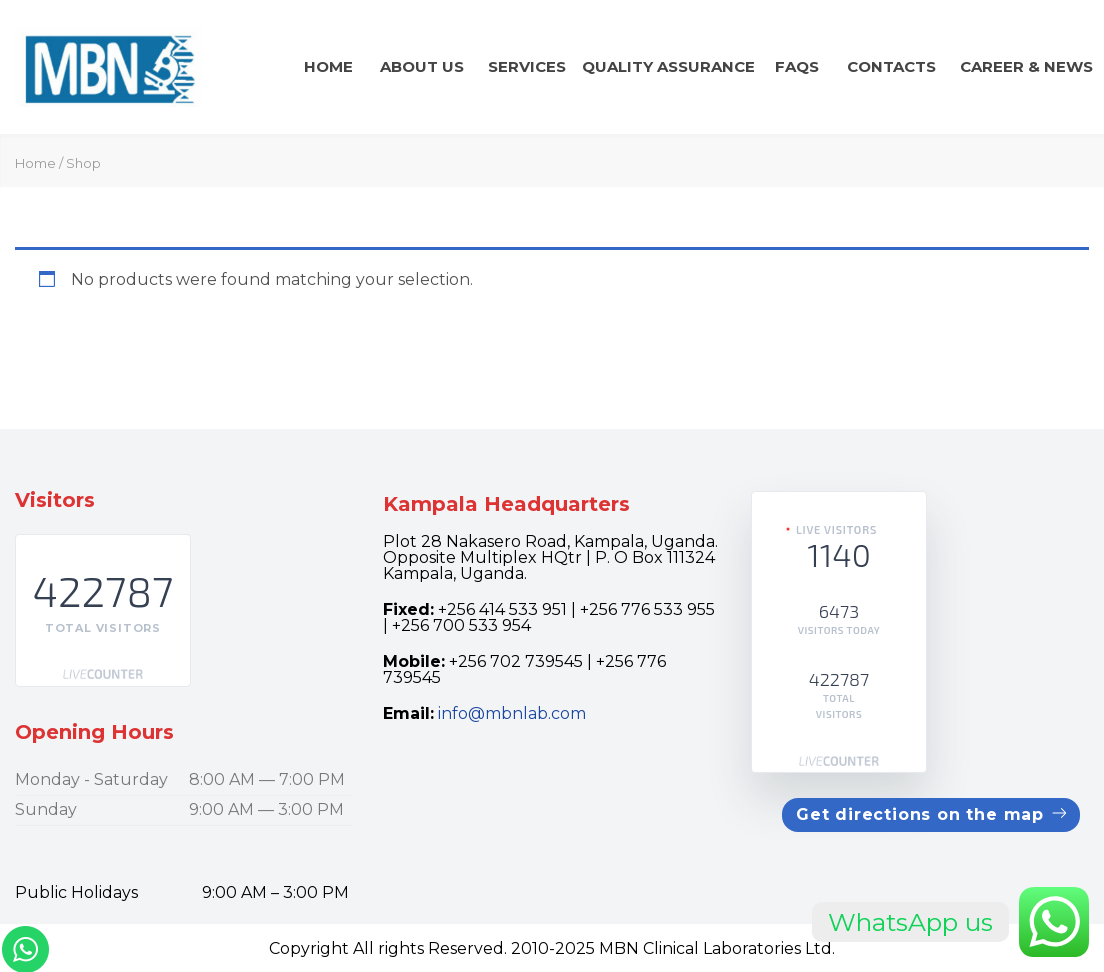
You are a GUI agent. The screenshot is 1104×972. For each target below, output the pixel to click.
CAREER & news (1026, 66)
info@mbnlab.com (512, 713)
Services (527, 66)
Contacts (891, 66)
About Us (422, 66)
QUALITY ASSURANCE (668, 66)
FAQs (797, 66)
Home (328, 66)
